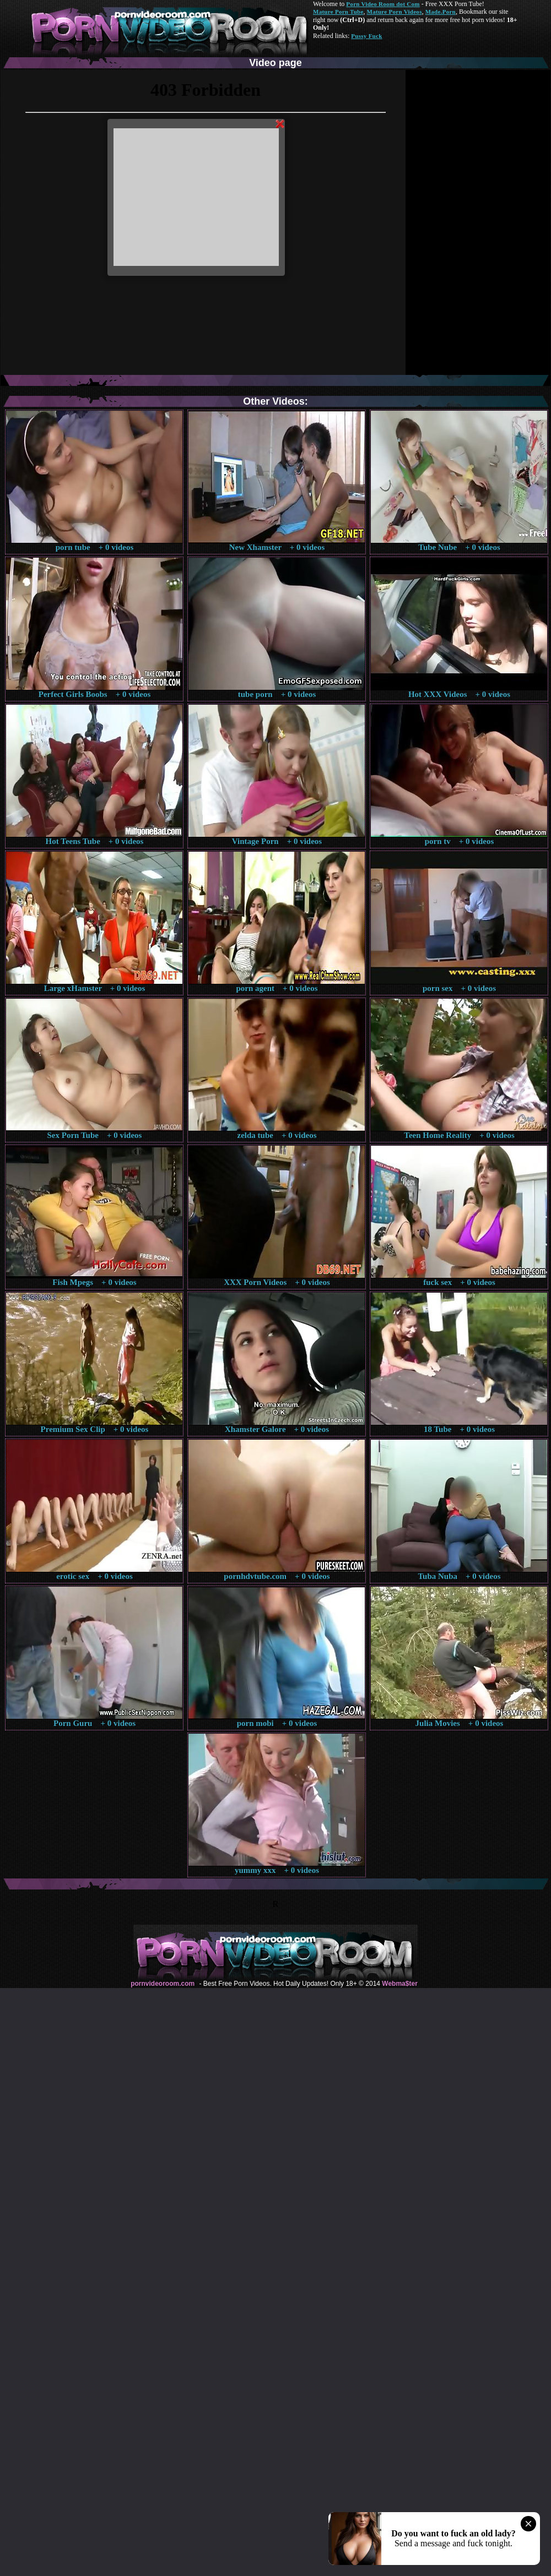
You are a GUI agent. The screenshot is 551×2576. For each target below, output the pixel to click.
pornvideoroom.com (163, 1983)
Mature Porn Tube (338, 11)
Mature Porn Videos (394, 11)
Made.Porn (440, 11)
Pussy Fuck (366, 35)
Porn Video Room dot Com (382, 4)
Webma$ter (399, 1983)
